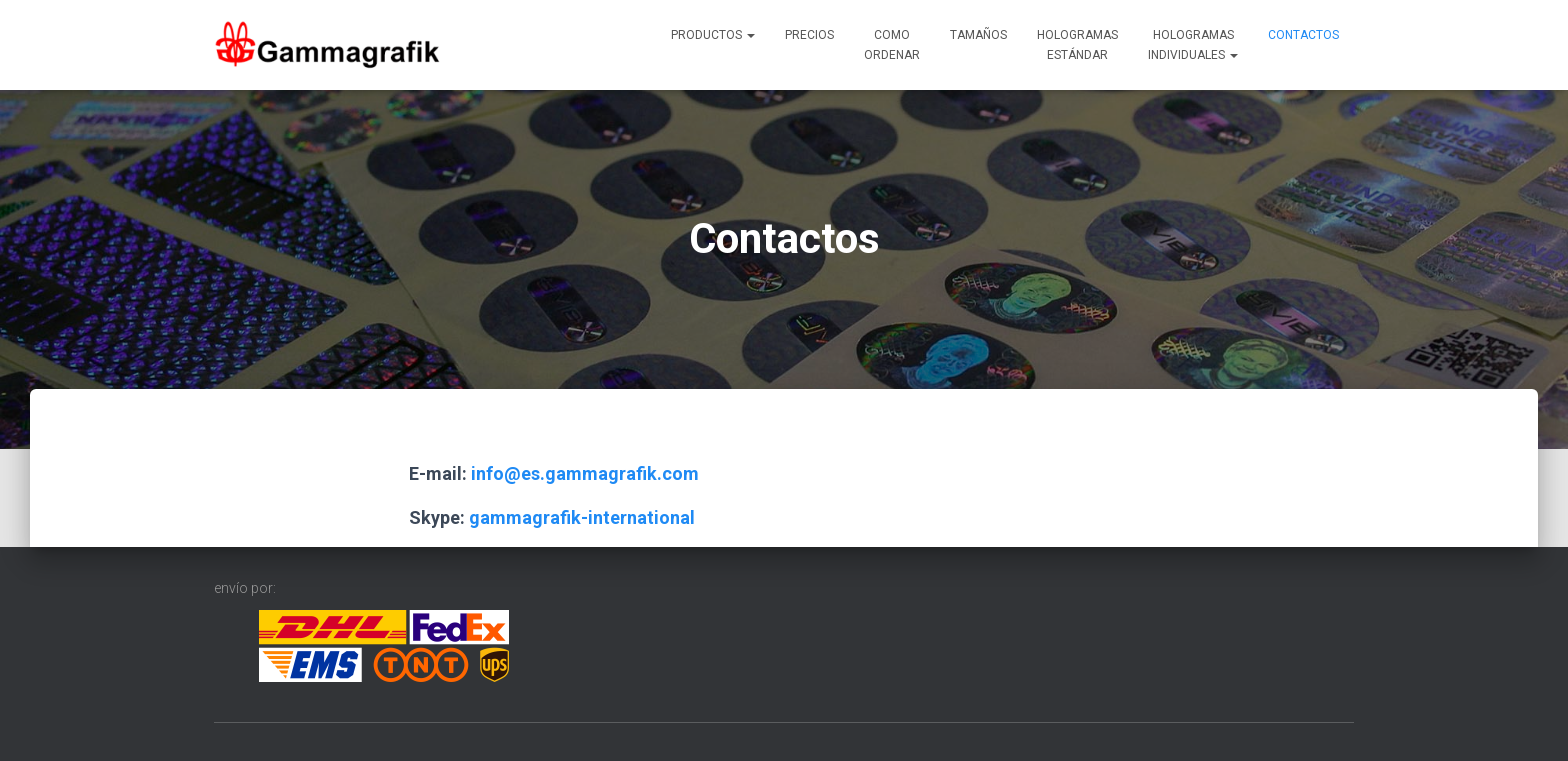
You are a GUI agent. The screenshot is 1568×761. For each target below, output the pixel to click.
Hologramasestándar (1077, 45)
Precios (809, 35)
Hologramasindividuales (1193, 45)
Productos (713, 35)
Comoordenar (892, 45)
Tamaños (978, 35)
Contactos (1303, 35)
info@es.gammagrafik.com (585, 473)
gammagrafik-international (582, 517)
